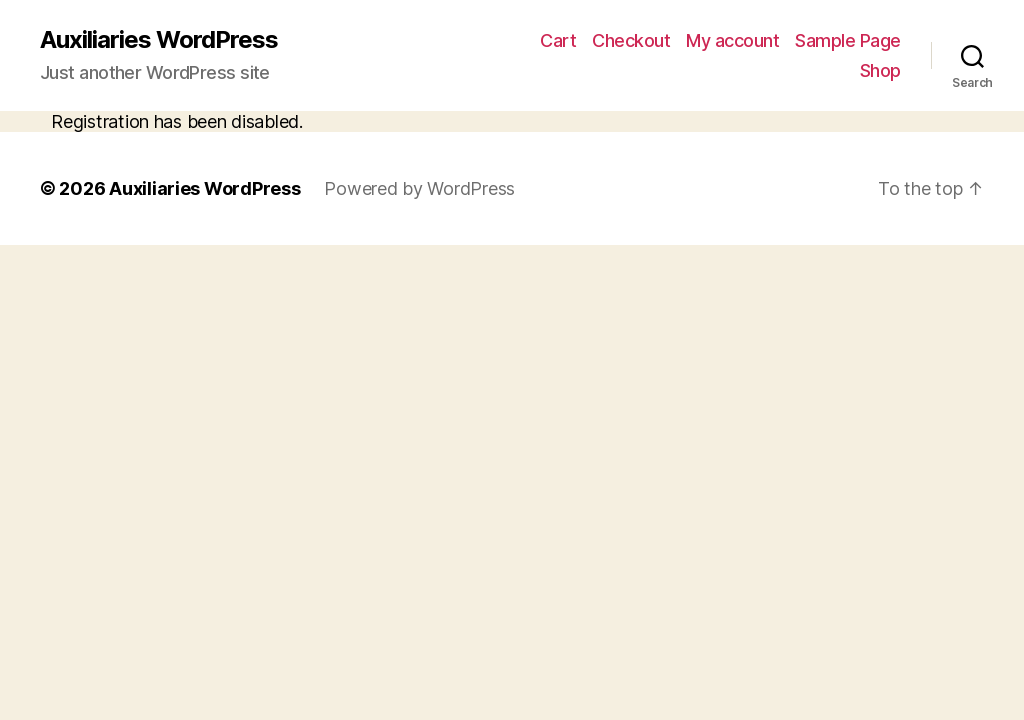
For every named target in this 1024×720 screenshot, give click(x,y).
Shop (880, 70)
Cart (558, 40)
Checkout (631, 40)
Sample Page (848, 40)
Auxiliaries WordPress (159, 40)
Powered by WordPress (419, 188)
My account (732, 40)
